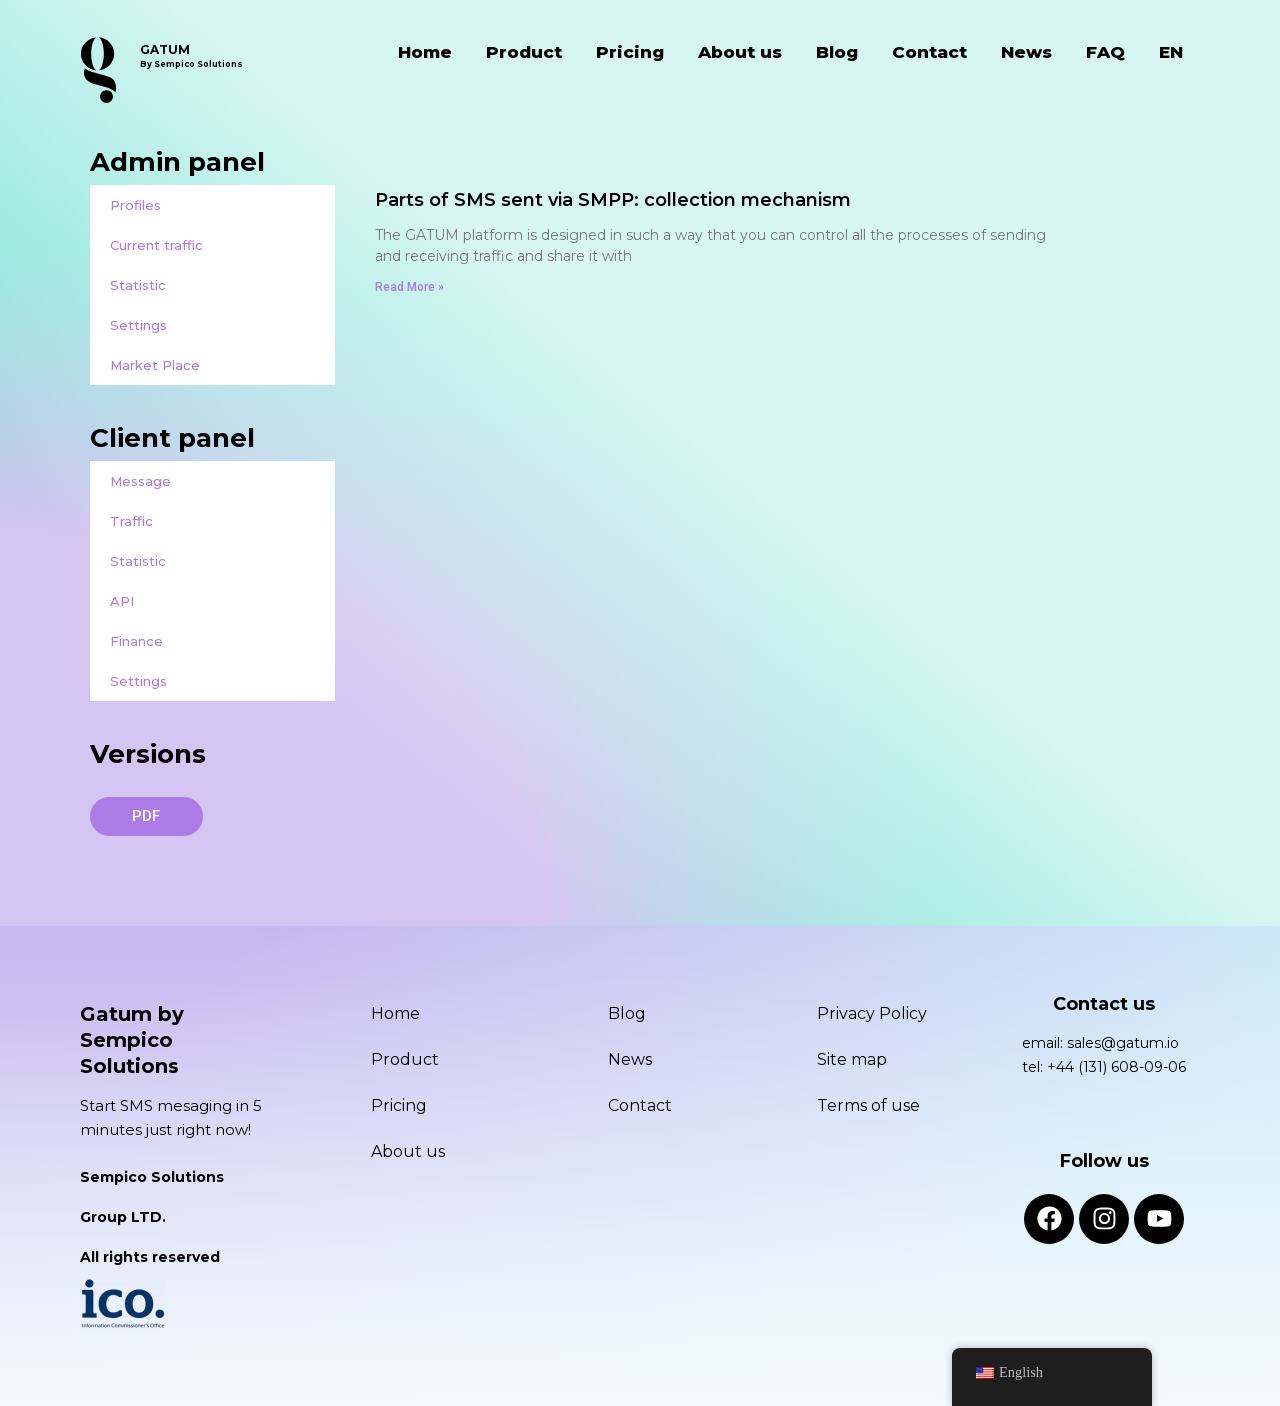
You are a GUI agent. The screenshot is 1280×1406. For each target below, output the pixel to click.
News (1026, 52)
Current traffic (156, 245)
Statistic (138, 285)
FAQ (1105, 52)
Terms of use (868, 1105)
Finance (136, 641)
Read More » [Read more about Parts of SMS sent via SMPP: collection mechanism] (409, 287)
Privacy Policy (872, 1013)
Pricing (630, 52)
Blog (837, 52)
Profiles (135, 205)
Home (425, 52)
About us (740, 52)
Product (524, 52)
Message (140, 481)
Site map (852, 1059)
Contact (929, 52)
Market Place (155, 365)
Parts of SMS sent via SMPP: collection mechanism (613, 200)
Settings (138, 325)
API (122, 601)
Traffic (131, 521)
